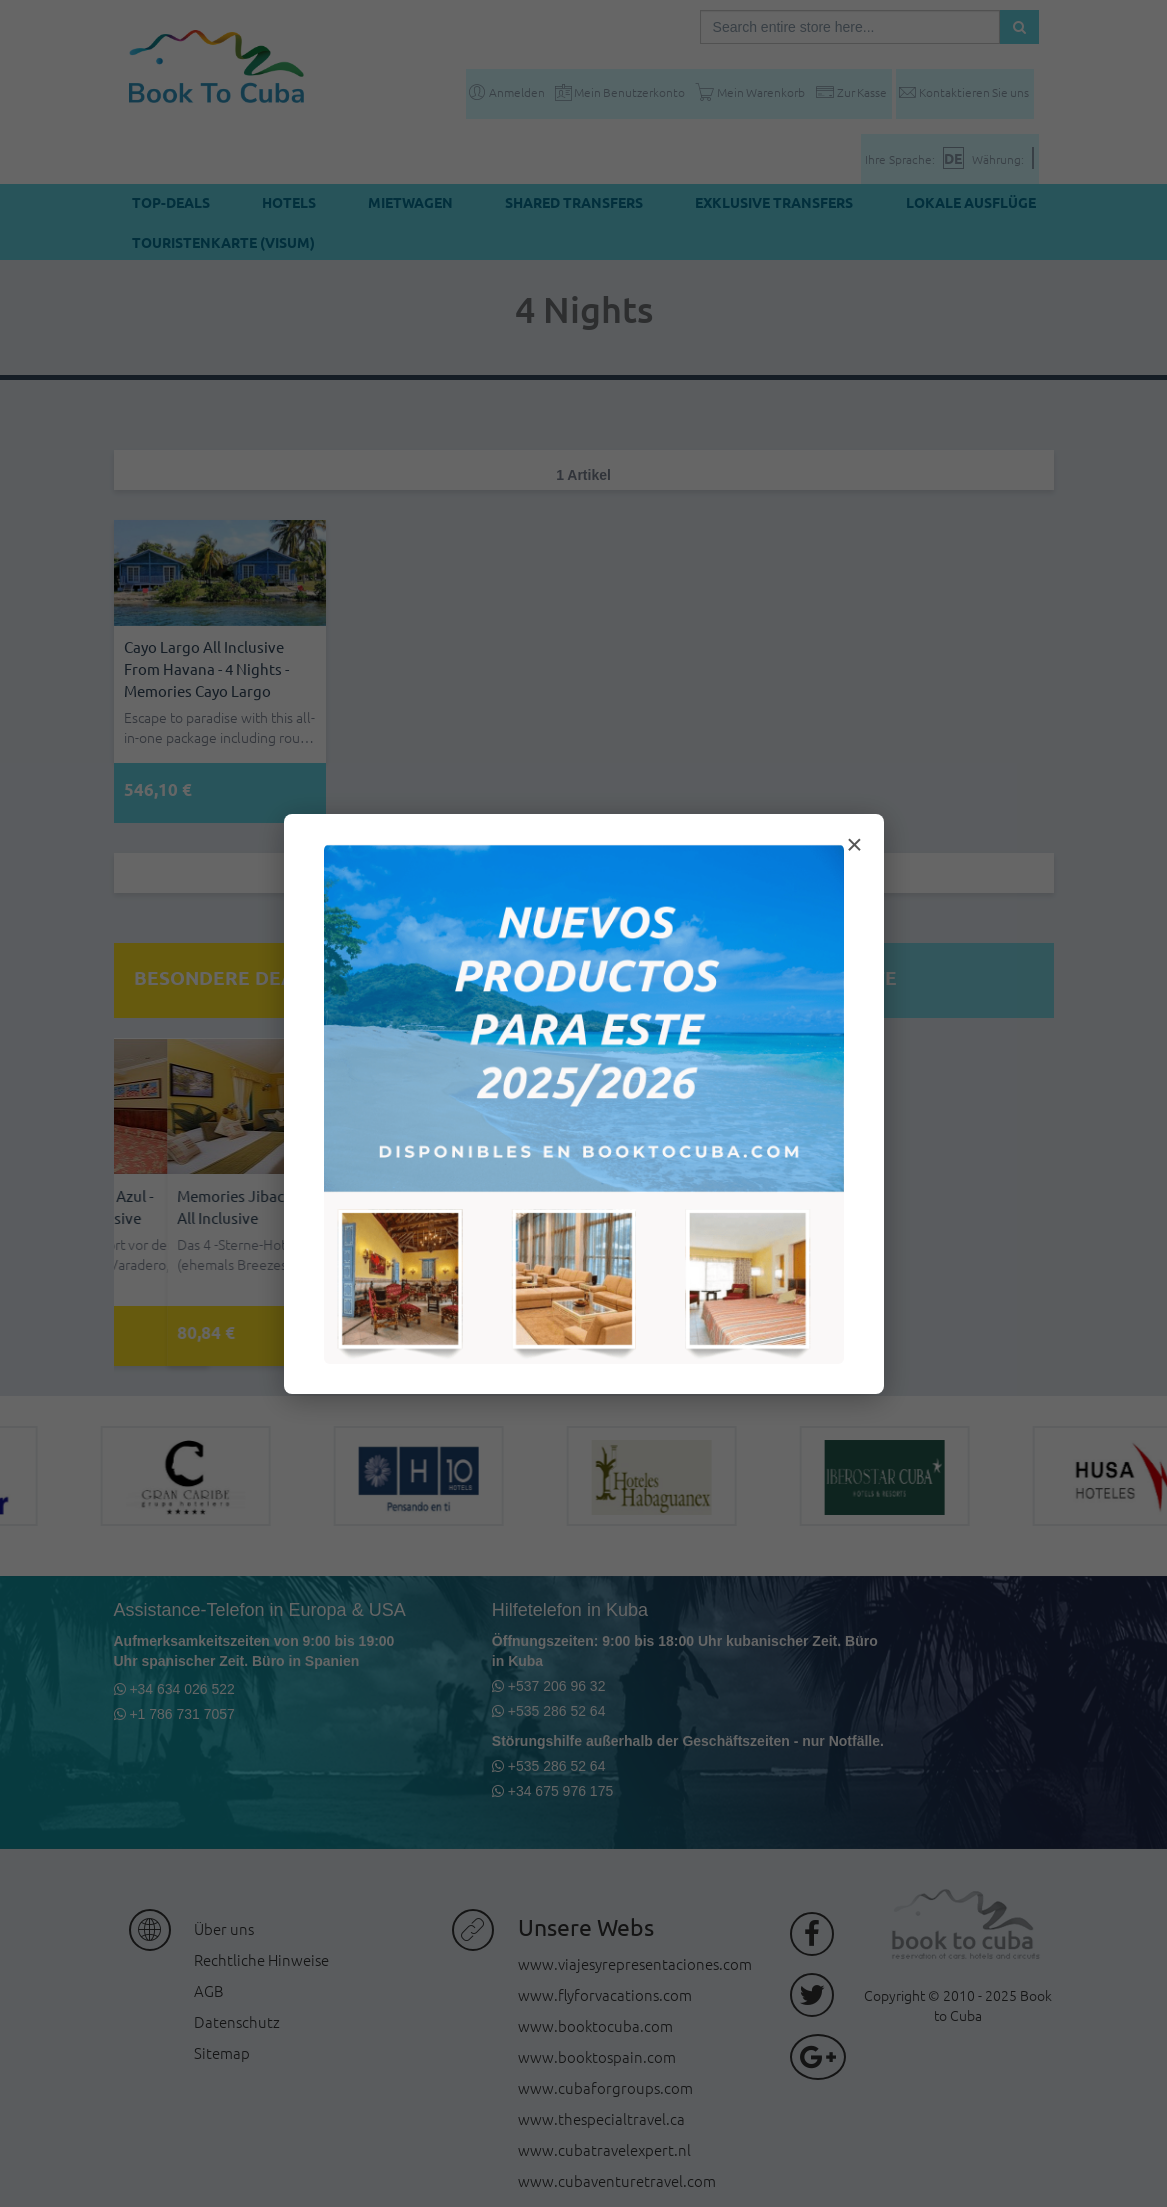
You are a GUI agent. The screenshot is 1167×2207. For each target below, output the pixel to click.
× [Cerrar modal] (854, 844)
